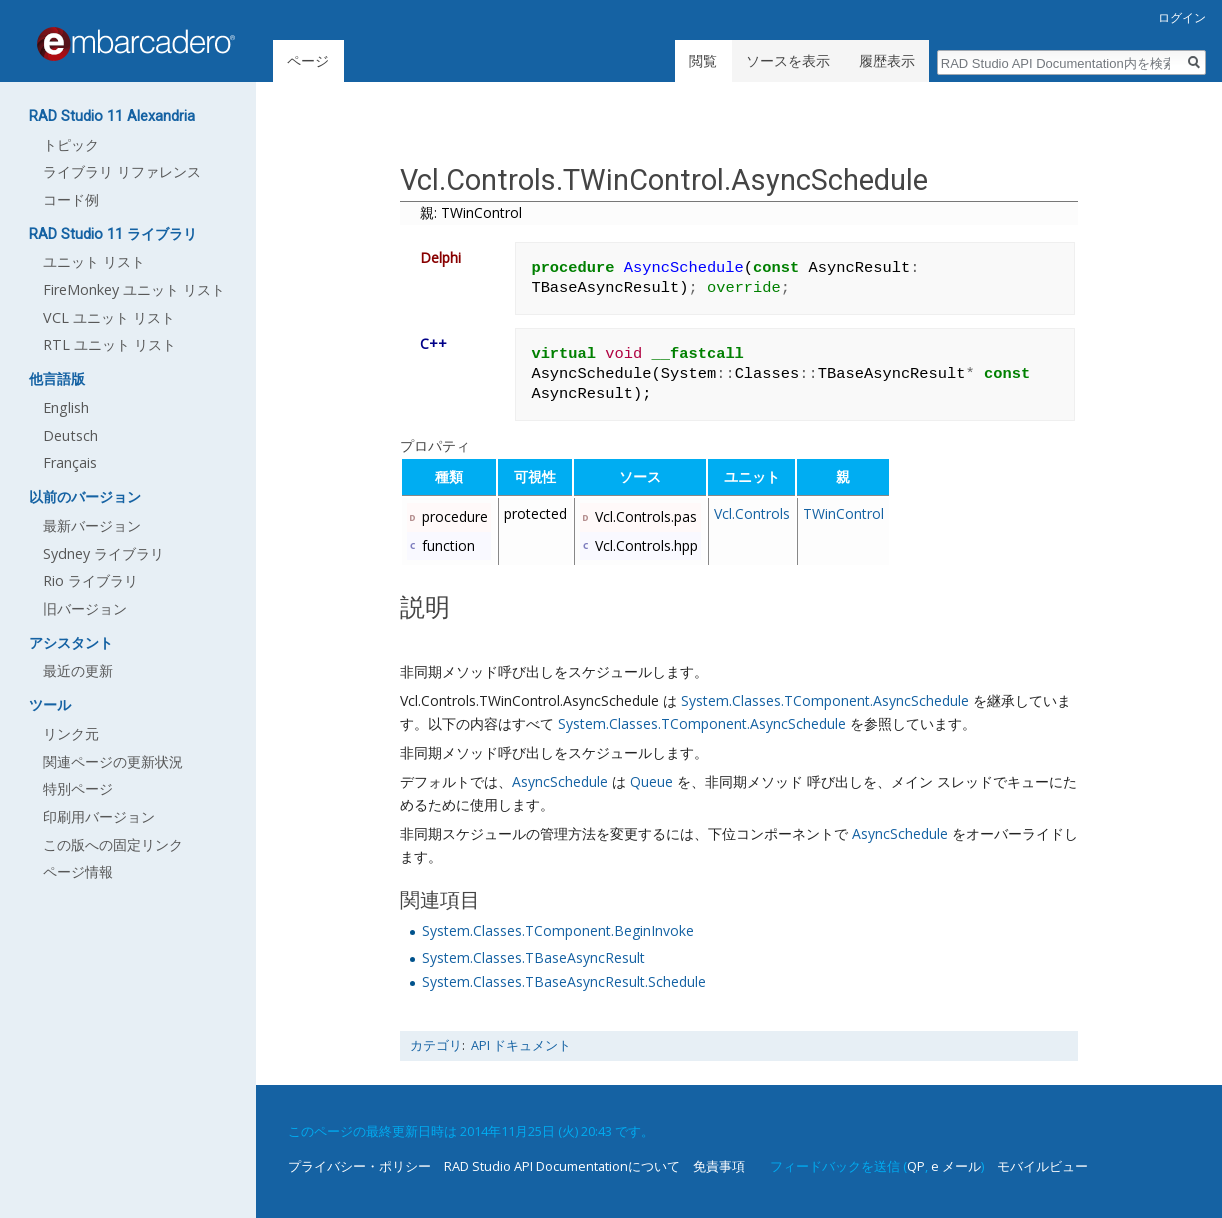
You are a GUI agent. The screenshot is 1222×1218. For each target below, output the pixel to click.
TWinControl (843, 513)
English (66, 407)
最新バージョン (92, 525)
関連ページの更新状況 (113, 761)
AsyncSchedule (560, 781)
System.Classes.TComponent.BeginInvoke (558, 930)
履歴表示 (887, 60)
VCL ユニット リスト (109, 317)
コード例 (71, 199)
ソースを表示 (788, 60)
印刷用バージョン (99, 816)
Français (70, 462)
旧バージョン (85, 608)
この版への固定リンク (113, 844)
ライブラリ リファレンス (122, 171)
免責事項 (719, 1166)
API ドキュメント (521, 1045)
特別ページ (78, 788)
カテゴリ (436, 1045)
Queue (651, 781)
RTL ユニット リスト (109, 344)
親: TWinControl (471, 212)
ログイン (1182, 17)
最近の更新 (78, 670)
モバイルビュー (1042, 1166)
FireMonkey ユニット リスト (134, 289)
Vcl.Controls (752, 513)
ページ (308, 60)
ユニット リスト (94, 261)
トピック (71, 144)
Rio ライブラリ (90, 580)
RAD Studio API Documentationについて (562, 1166)
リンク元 (71, 733)
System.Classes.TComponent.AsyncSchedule (825, 700)
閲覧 (703, 60)
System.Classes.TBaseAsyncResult (533, 957)
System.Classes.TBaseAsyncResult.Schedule (564, 981)
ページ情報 (78, 871)
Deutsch (70, 435)
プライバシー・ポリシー (359, 1166)
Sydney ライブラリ (103, 553)
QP (916, 1166)
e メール (956, 1166)
